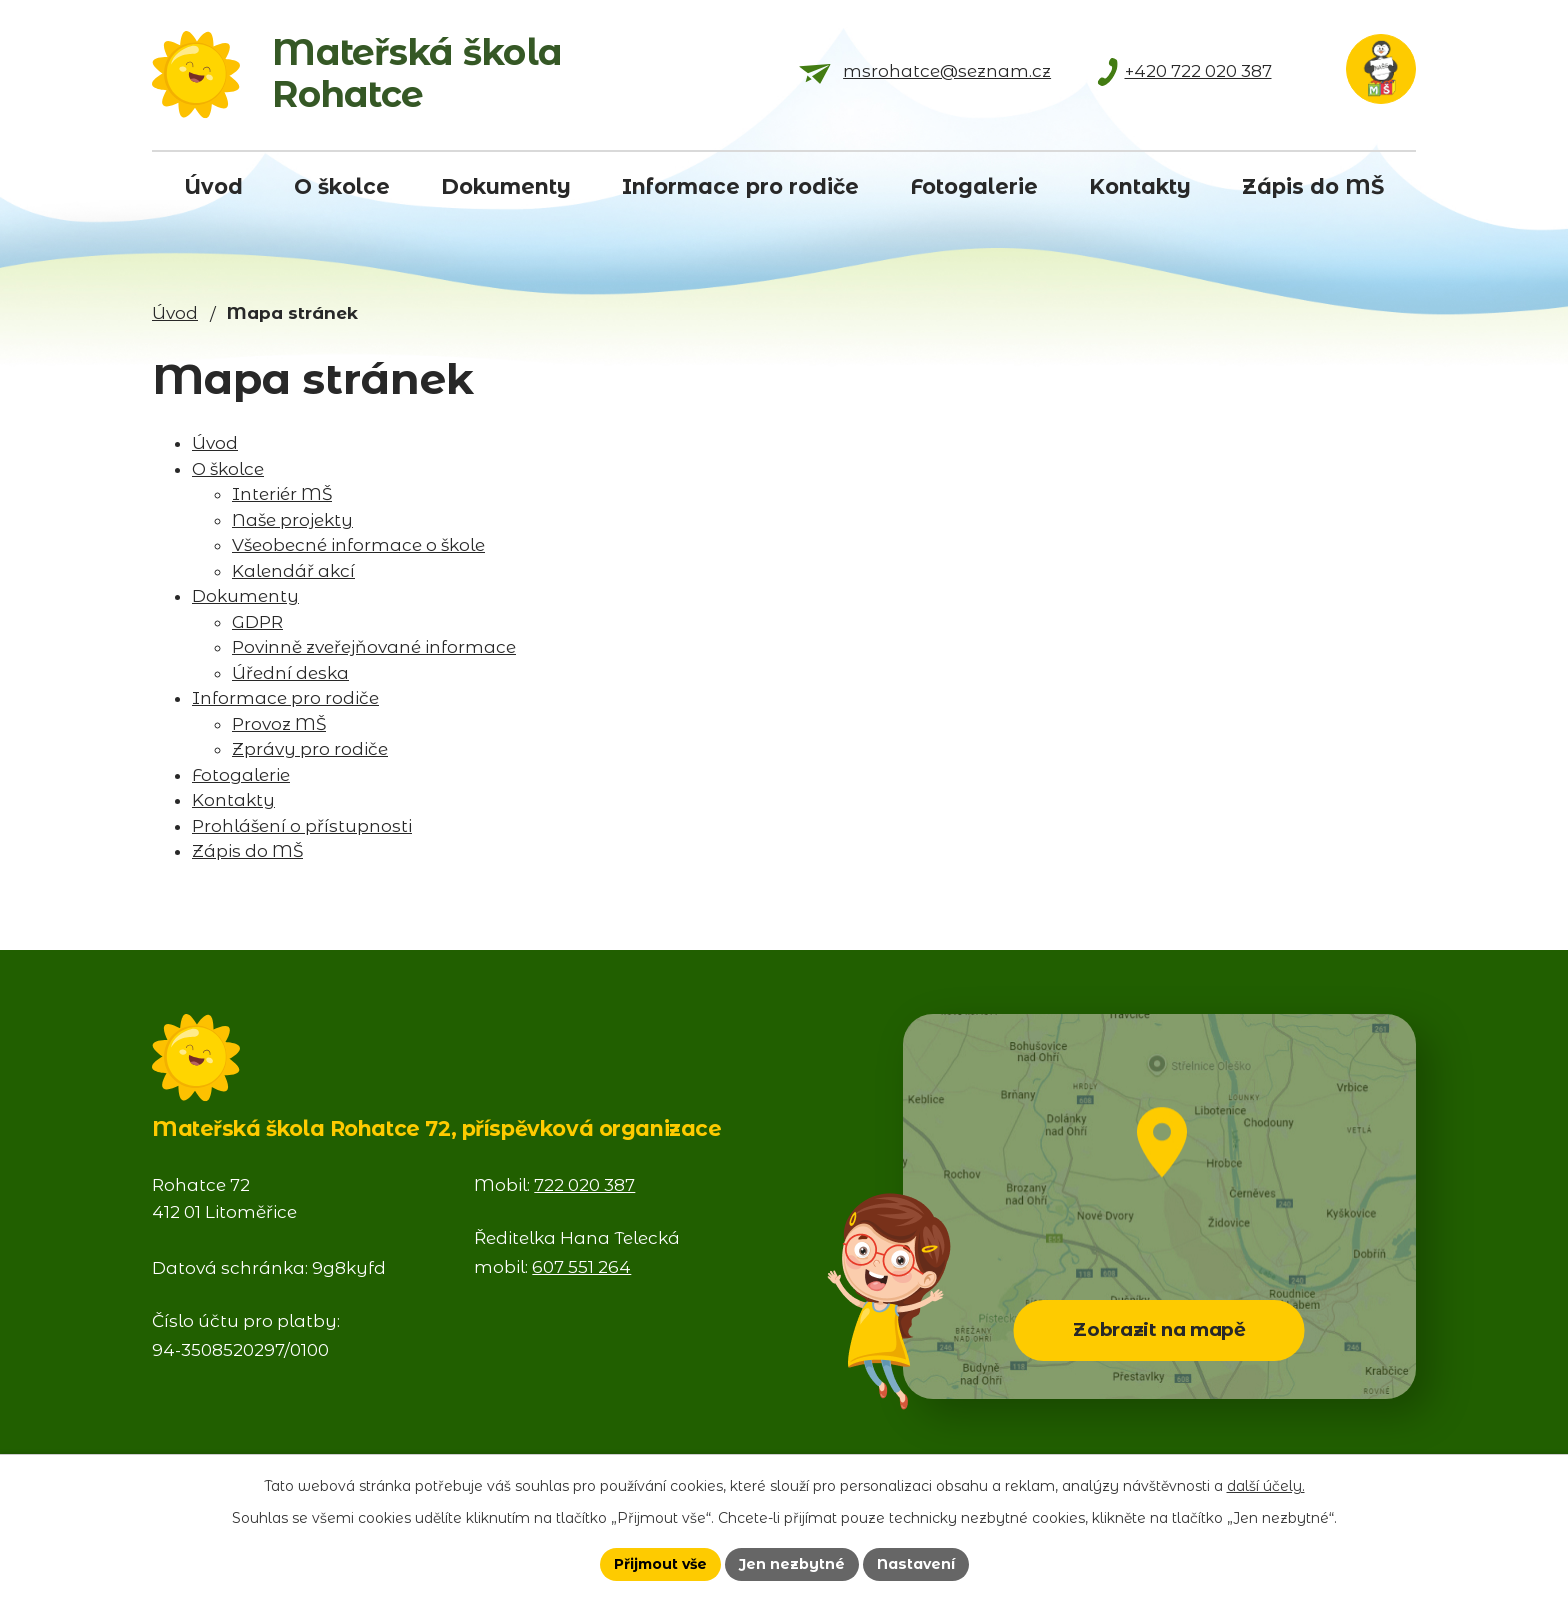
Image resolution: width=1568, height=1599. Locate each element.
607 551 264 (581, 1267)
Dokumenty (245, 596)
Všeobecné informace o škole (358, 545)
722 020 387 (584, 1185)
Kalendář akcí (293, 571)
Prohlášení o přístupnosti (302, 826)
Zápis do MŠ (247, 851)
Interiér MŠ (282, 494)
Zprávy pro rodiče (310, 749)
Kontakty (233, 800)
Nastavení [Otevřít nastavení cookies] (916, 1564)
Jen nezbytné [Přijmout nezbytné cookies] (792, 1564)
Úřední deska (290, 673)
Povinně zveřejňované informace (374, 647)
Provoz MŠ (279, 724)
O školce (228, 469)
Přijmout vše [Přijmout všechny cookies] (660, 1564)
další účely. (1266, 1486)
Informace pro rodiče (285, 698)
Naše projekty (292, 520)
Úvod (175, 313)
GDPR (257, 622)
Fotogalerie (241, 775)
